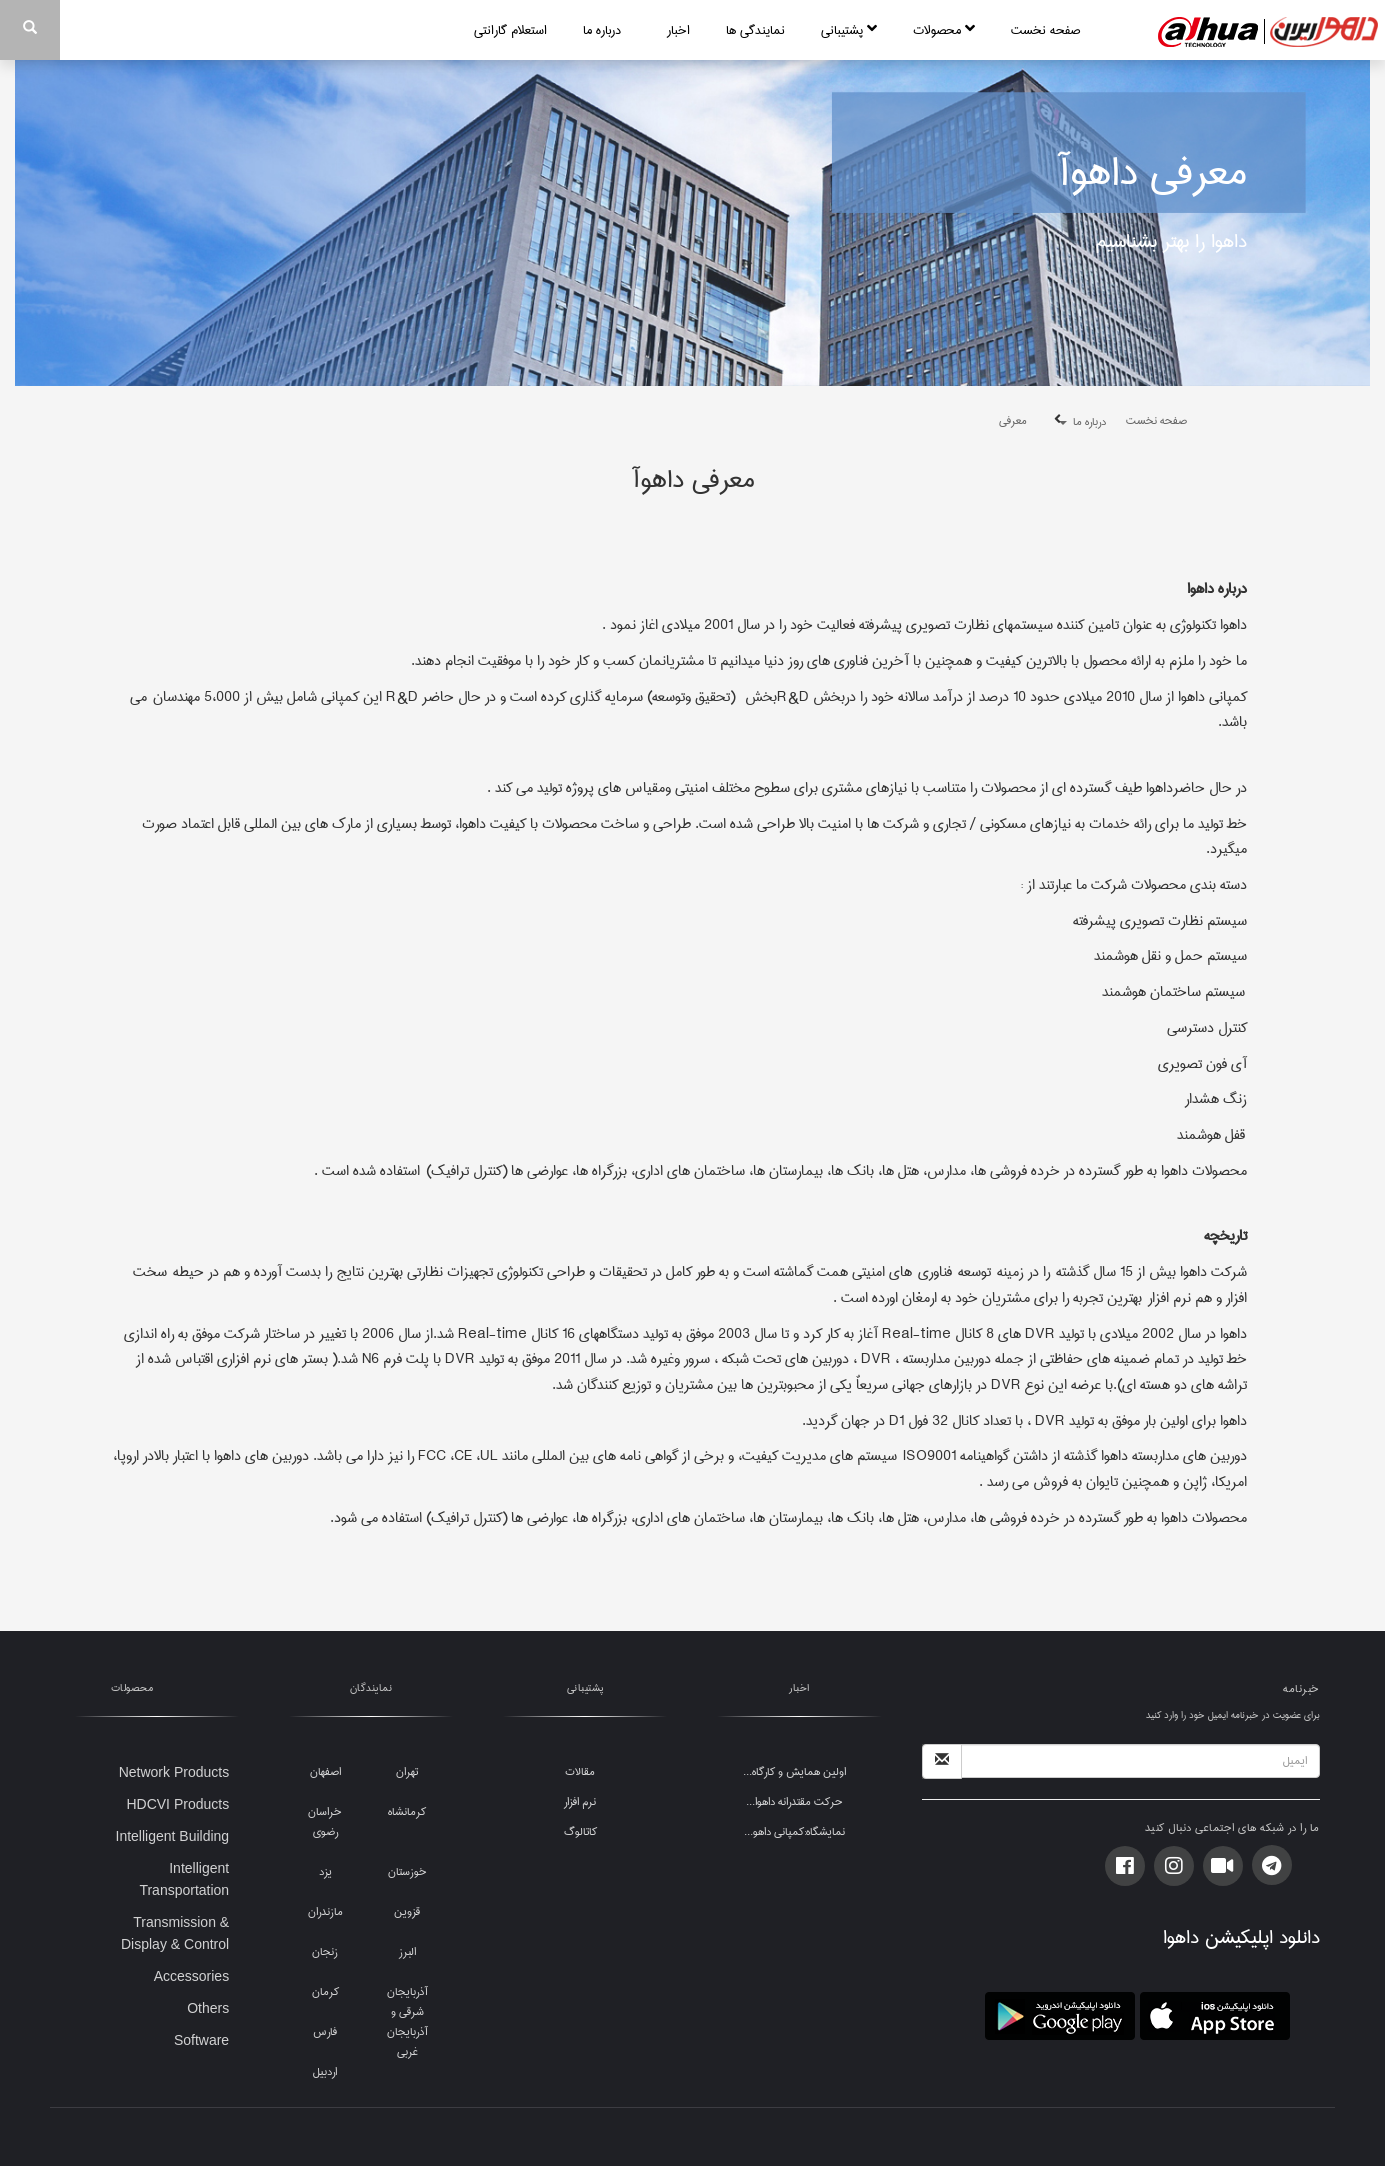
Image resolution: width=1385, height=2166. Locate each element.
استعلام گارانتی (510, 30)
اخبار (678, 30)
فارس (325, 2031)
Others (208, 2008)
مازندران (325, 1911)
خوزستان (407, 1871)
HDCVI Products (177, 1804)
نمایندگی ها (755, 30)
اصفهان (325, 1771)
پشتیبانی (849, 30)
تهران (407, 1771)
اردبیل (325, 2071)
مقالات (580, 1771)
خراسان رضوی (325, 1821)
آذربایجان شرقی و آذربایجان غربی (407, 2021)
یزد (325, 1871)
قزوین (407, 1911)
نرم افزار (580, 1801)
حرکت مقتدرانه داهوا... (794, 1801)
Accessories (191, 1976)
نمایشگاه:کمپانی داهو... (794, 1831)
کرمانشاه (407, 1811)
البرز (407, 1951)
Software (201, 2040)
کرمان (325, 1991)
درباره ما (607, 30)
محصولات (944, 30)
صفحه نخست (1045, 30)
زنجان (325, 1951)
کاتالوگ (580, 1831)
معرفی (1013, 420)
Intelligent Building (173, 1836)
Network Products (174, 1772)
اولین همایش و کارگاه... (794, 1771)
